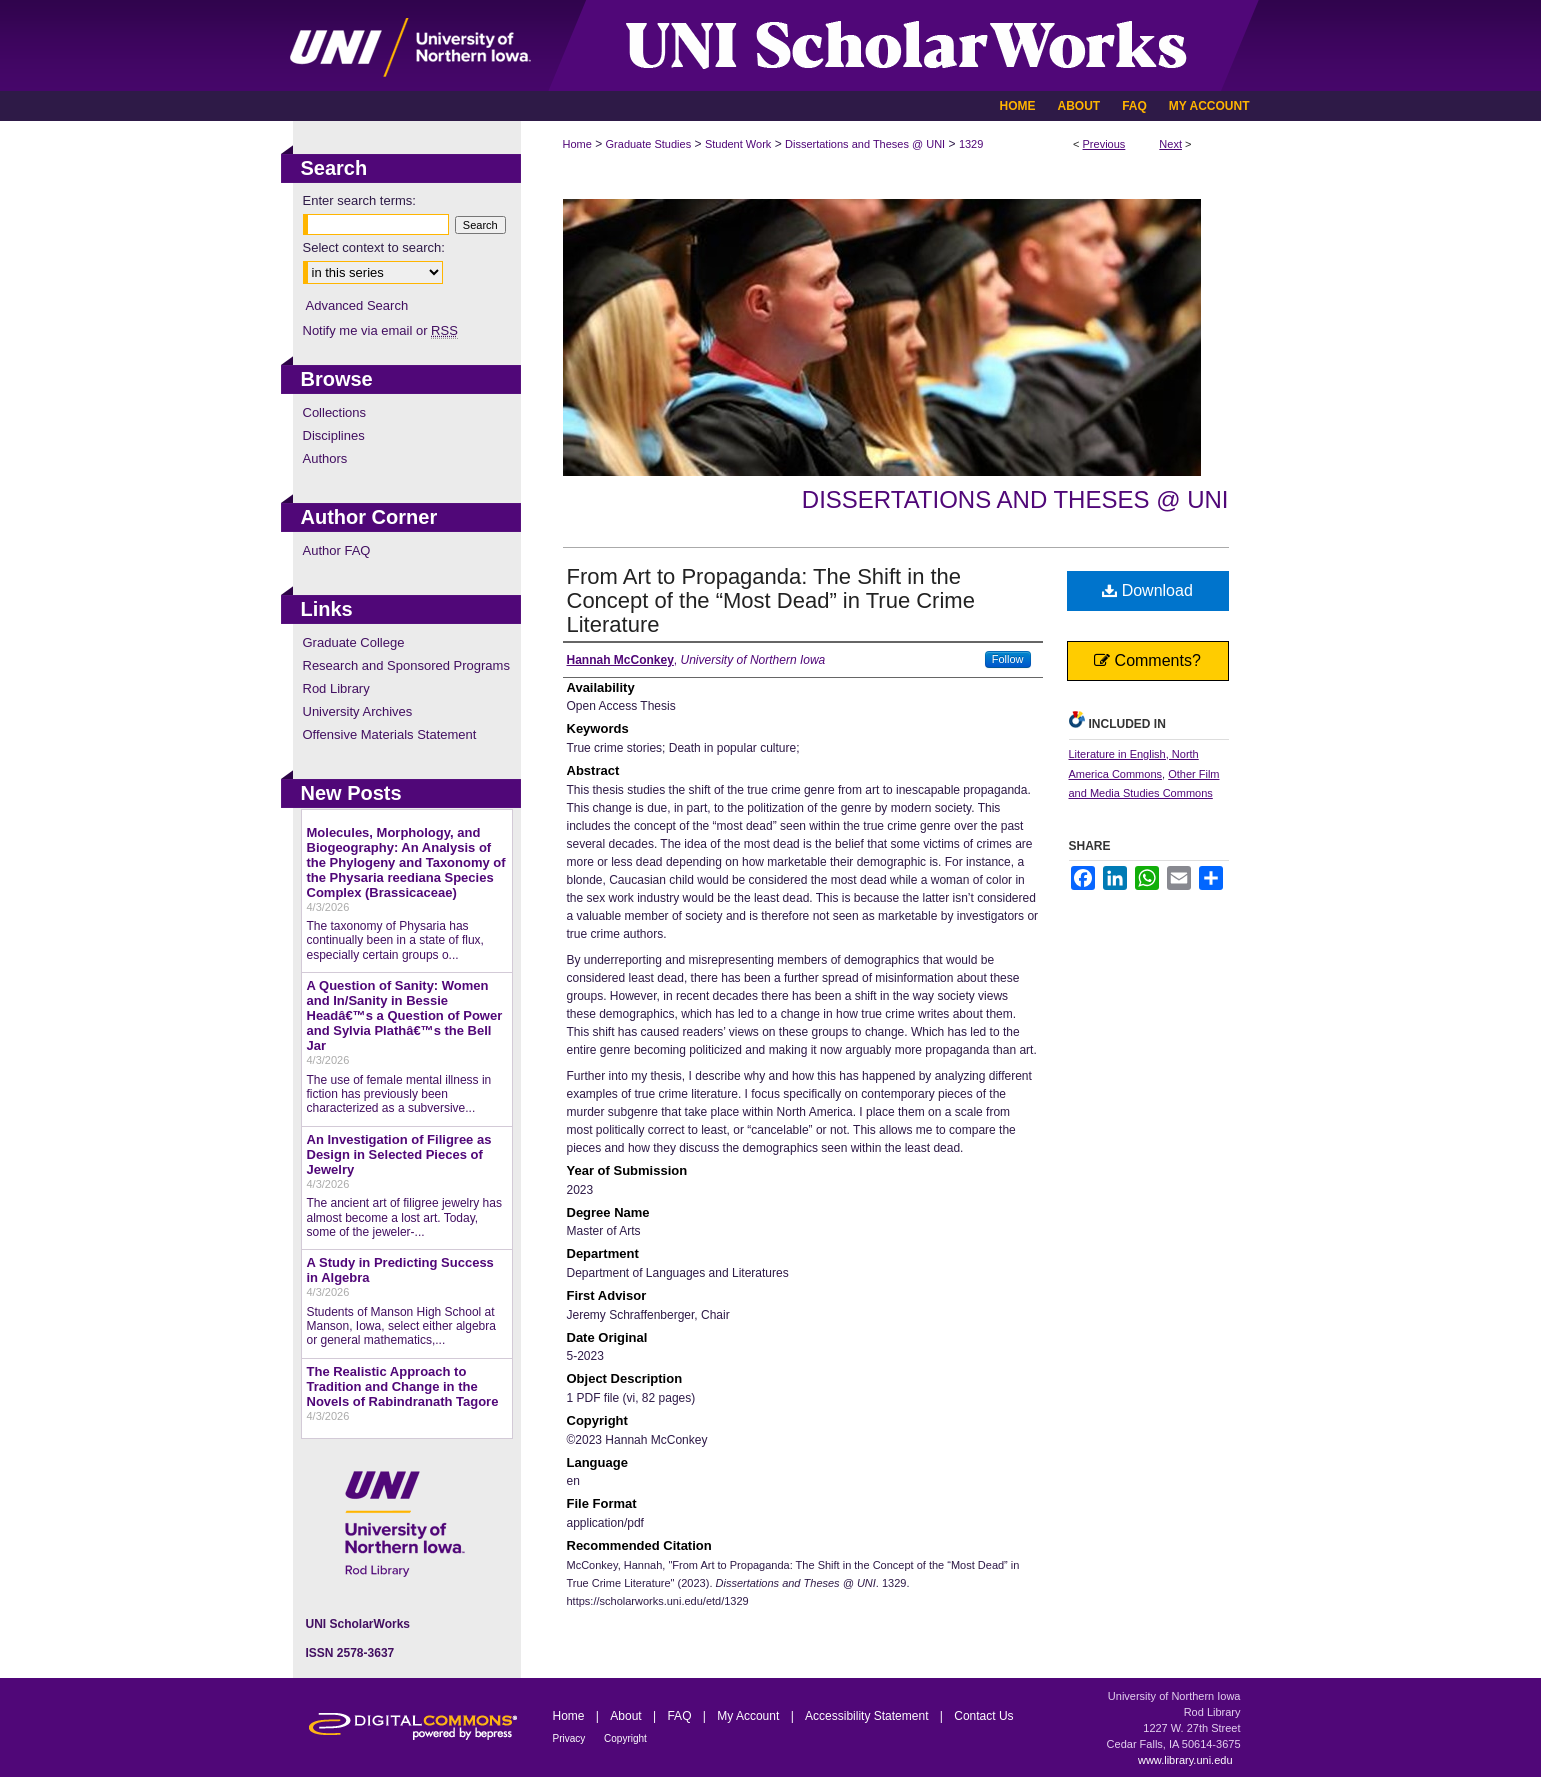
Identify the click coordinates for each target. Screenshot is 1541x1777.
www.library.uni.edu (1185, 1760)
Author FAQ (337, 550)
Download (1147, 590)
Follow (1008, 659)
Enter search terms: (359, 200)
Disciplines (334, 435)
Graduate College (354, 642)
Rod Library (336, 688)
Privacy (571, 1738)
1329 (971, 144)
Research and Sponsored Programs (406, 665)
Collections (335, 412)
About (627, 1716)
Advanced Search (357, 305)
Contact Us (983, 1716)
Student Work (738, 144)
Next (1170, 144)
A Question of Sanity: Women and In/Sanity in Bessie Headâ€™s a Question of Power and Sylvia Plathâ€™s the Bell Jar (405, 1015)
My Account (749, 1716)
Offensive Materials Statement (390, 734)
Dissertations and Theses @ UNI (865, 144)
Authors (325, 458)
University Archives (358, 711)
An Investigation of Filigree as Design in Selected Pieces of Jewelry (399, 1154)
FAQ (680, 1716)
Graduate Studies (649, 144)
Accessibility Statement (868, 1716)
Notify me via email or (380, 330)
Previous (1104, 144)
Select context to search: (374, 247)
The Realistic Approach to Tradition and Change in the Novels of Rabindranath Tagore (403, 1386)
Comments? (1147, 660)
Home (577, 144)
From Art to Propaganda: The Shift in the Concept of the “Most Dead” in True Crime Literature (771, 600)
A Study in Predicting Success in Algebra (400, 1270)
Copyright (625, 1738)
